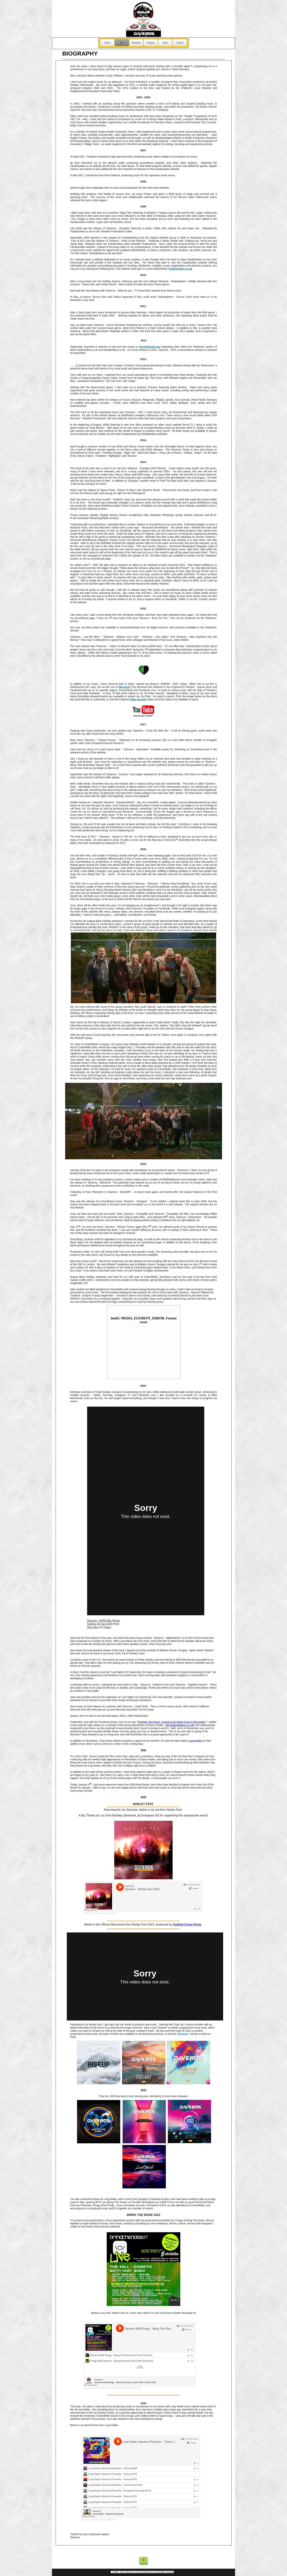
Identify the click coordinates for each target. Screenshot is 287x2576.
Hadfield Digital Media (187, 1924)
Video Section (138, 699)
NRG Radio (88, 1913)
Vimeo (107, 1627)
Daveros (86, 2388)
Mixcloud (124, 687)
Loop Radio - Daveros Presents (102, 2520)
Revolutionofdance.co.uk (179, 1725)
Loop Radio (195, 1740)
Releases (183, 2033)
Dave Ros (93, 1627)
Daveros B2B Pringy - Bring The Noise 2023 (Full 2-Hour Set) (117, 2388)
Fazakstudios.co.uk (180, 268)
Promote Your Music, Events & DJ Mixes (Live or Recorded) (171, 1722)
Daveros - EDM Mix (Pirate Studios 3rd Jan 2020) (103, 1622)
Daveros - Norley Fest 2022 (105, 1913)
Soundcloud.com (149, 346)
